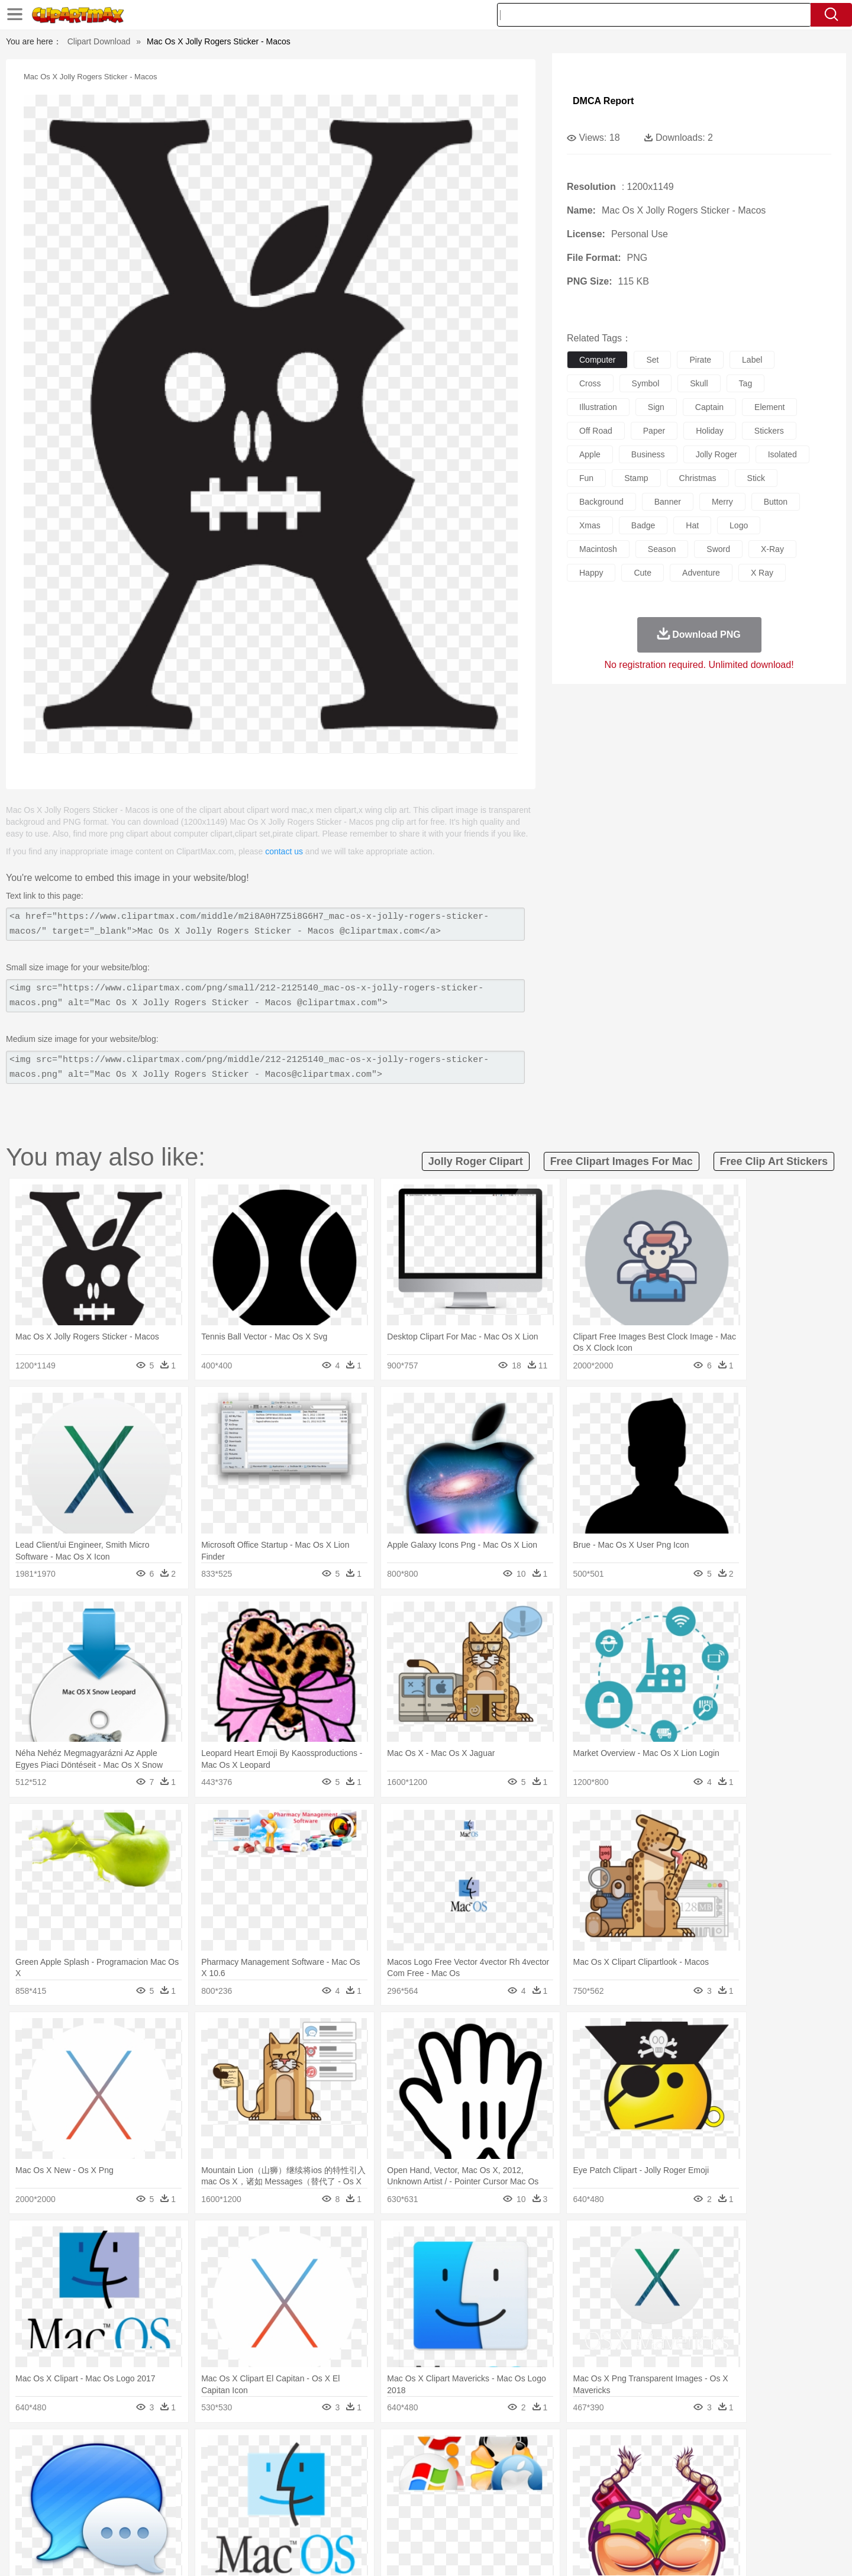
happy (591, 572)
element (769, 407)
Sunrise (474, 2450)
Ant (120, 2468)
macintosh (598, 549)
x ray (762, 572)
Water (540, 2450)
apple (590, 454)
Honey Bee (458, 2468)
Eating (525, 2521)
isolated (782, 454)
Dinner (471, 2521)
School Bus (368, 2503)
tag (746, 383)
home (414, 2485)
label (752, 359)
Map (401, 2503)
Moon (445, 2450)
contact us (284, 851)
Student (127, 2503)
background (601, 501)
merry (722, 501)
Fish (403, 2468)
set (652, 359)
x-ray (772, 549)
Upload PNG (751, 2552)
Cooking (584, 2521)
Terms (586, 2552)
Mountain (508, 2450)
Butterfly (192, 2468)
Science (502, 2503)
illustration (598, 407)
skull (699, 383)
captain (709, 407)
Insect (494, 2468)
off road (595, 430)
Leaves (184, 2450)
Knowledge (434, 2503)
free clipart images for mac (621, 1161)
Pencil (292, 2503)
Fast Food (244, 2521)
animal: (92, 2467)
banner (667, 501)
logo (739, 525)
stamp (636, 478)
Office (559, 2503)
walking (384, 2485)
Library (471, 2503)
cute (642, 572)
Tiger (656, 2468)
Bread (553, 2521)
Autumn (153, 2450)
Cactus (216, 2450)
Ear (334, 2485)
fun (586, 478)
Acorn (123, 2450)
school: (92, 2502)
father (503, 2485)
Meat (299, 2521)
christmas (698, 478)
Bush (567, 2450)
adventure (701, 572)
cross (590, 383)
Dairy (154, 2521)
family (199, 2485)
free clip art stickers (774, 1161)
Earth (272, 2450)
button (776, 501)
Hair (439, 2485)
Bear (141, 2468)
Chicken (244, 2468)
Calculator (630, 2503)
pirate (700, 359)
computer (597, 359)
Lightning (413, 2450)
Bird (163, 2468)
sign (656, 407)
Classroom (223, 2503)
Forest (643, 2450)
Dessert (183, 2521)
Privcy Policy (627, 2552)
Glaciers (350, 2450)
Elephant (374, 2468)
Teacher (161, 2503)
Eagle (343, 2468)
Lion (518, 2468)
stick (756, 478)
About (555, 2552)
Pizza (498, 2521)
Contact (672, 2552)
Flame (319, 2450)
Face (558, 2485)
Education (326, 2503)
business (648, 454)
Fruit (276, 2521)
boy (479, 2485)
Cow (273, 2468)
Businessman (270, 2485)
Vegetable (404, 2521)
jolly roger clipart (475, 1161)
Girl (459, 2485)
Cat (218, 2468)
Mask (123, 2485)
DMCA (707, 2552)
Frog (425, 2468)
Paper (532, 2503)
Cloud (592, 2450)
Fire (295, 2450)
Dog (294, 2468)
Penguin (627, 2468)
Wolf (709, 2468)
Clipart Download (99, 41)
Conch (245, 2450)
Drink (212, 2521)
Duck (317, 2468)
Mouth (532, 2485)
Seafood (367, 2521)
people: (92, 2485)
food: (88, 2520)
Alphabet (591, 2503)
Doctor (310, 2485)
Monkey (545, 2468)
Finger (584, 2485)
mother (229, 2485)
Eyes (356, 2485)
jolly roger (716, 454)
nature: (91, 2449)
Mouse (577, 2468)
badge (643, 525)
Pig (601, 2468)
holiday (710, 430)
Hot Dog (618, 2521)
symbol (646, 383)
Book (190, 2503)
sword (718, 549)
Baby (148, 2485)
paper (654, 430)
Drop (617, 2450)
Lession (665, 2503)
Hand (610, 2485)
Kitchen (441, 2521)
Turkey (683, 2468)
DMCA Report (603, 101)
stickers (769, 430)
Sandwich (330, 2521)
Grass (381, 2450)
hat (692, 525)
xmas (590, 525)
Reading (261, 2503)
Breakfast (123, 2521)
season (662, 549)
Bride (172, 2485)
